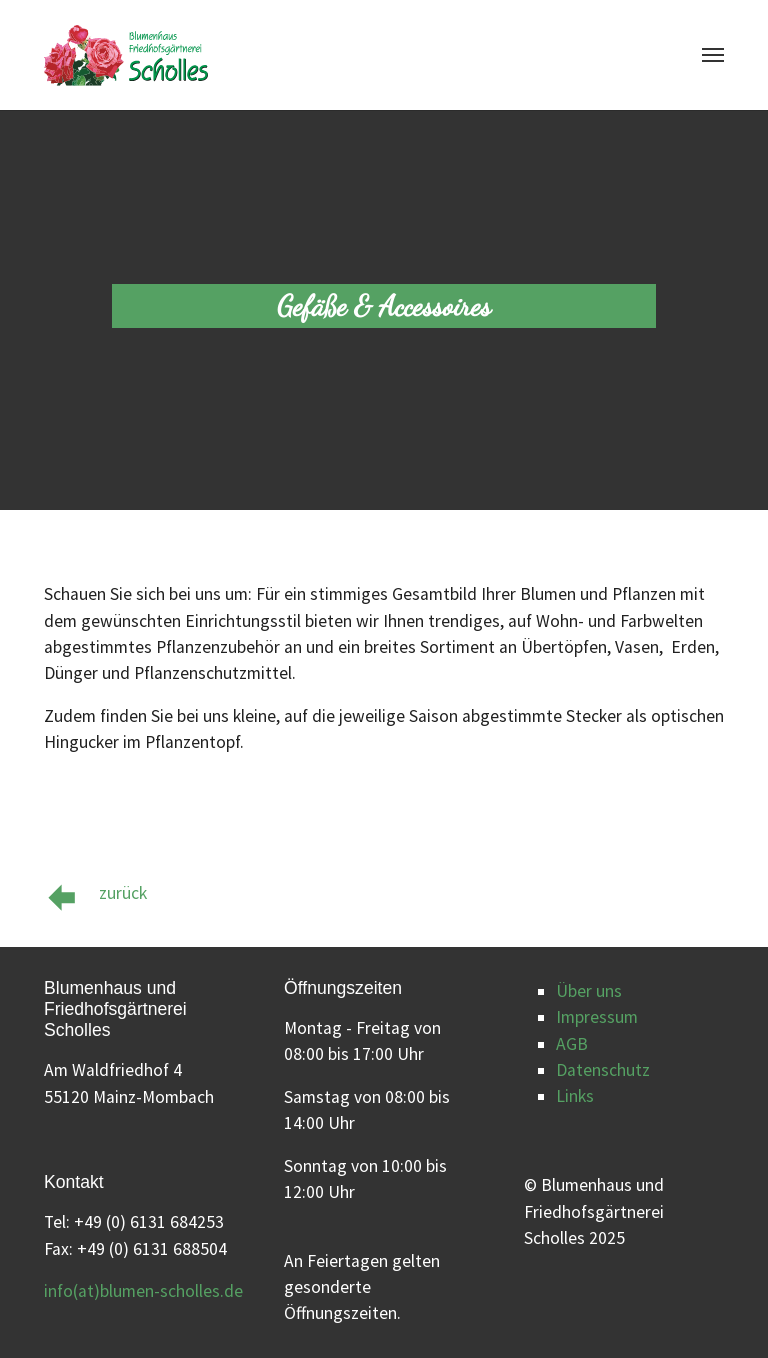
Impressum (597, 1017)
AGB (572, 1044)
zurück (123, 893)
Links (575, 1096)
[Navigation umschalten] (713, 55)
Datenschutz (603, 1070)
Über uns (589, 991)
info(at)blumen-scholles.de (143, 1291)
